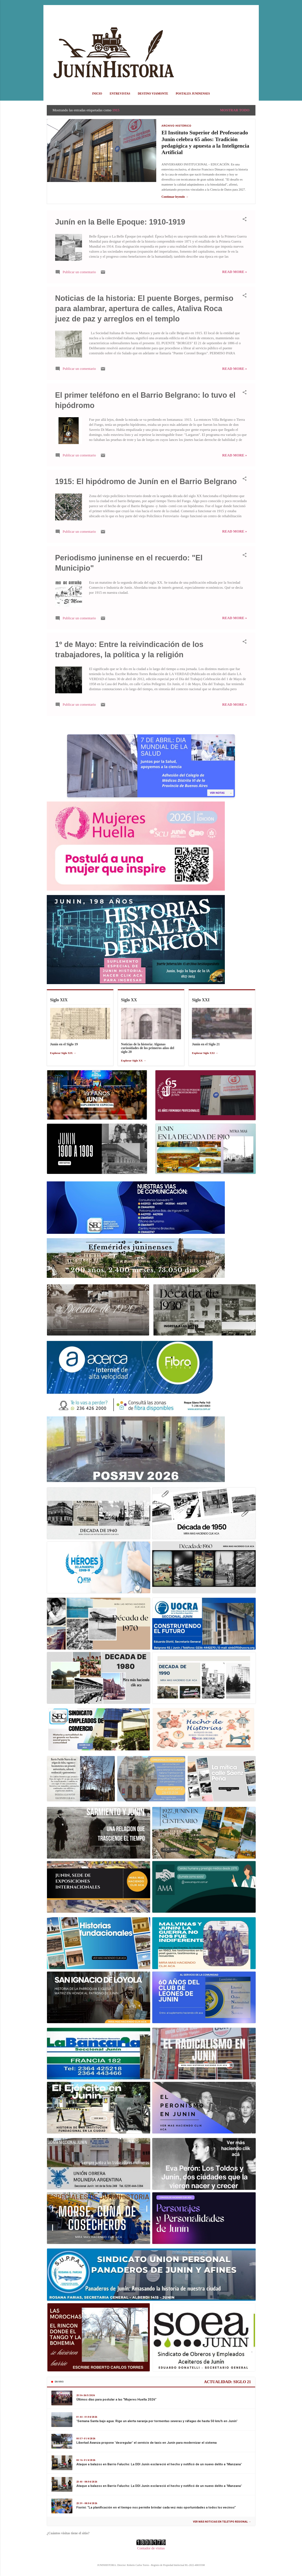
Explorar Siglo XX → (133, 1060)
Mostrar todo (235, 110)
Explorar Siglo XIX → (63, 1053)
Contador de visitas (151, 2548)
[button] (244, 220)
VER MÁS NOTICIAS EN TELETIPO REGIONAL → (222, 2521)
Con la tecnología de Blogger (151, 2556)
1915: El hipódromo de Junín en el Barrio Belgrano (146, 481)
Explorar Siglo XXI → (205, 1053)
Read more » (234, 272)
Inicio (97, 93)
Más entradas (151, 725)
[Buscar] (252, 11)
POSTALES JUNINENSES (193, 93)
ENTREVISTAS (120, 93)
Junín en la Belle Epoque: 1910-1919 (120, 222)
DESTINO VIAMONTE (153, 93)
